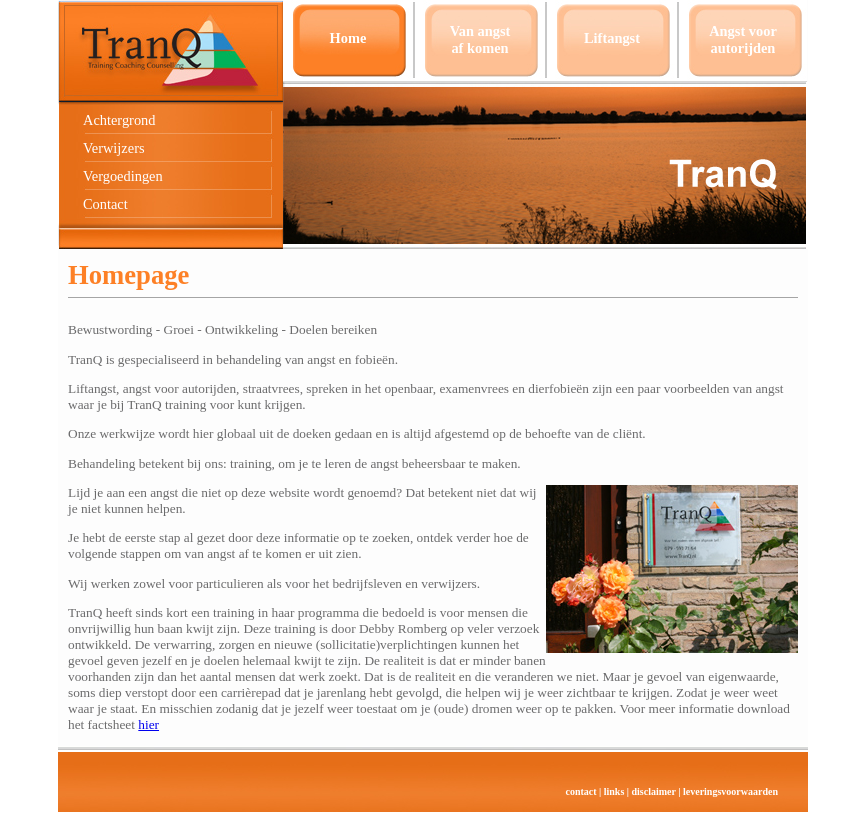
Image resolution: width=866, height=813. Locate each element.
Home (348, 38)
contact (580, 791)
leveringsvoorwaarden (730, 791)
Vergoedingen (123, 176)
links (614, 791)
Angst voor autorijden (743, 39)
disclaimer (654, 791)
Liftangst (612, 38)
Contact (105, 204)
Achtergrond (119, 120)
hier (148, 724)
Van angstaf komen (480, 39)
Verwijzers (114, 148)
